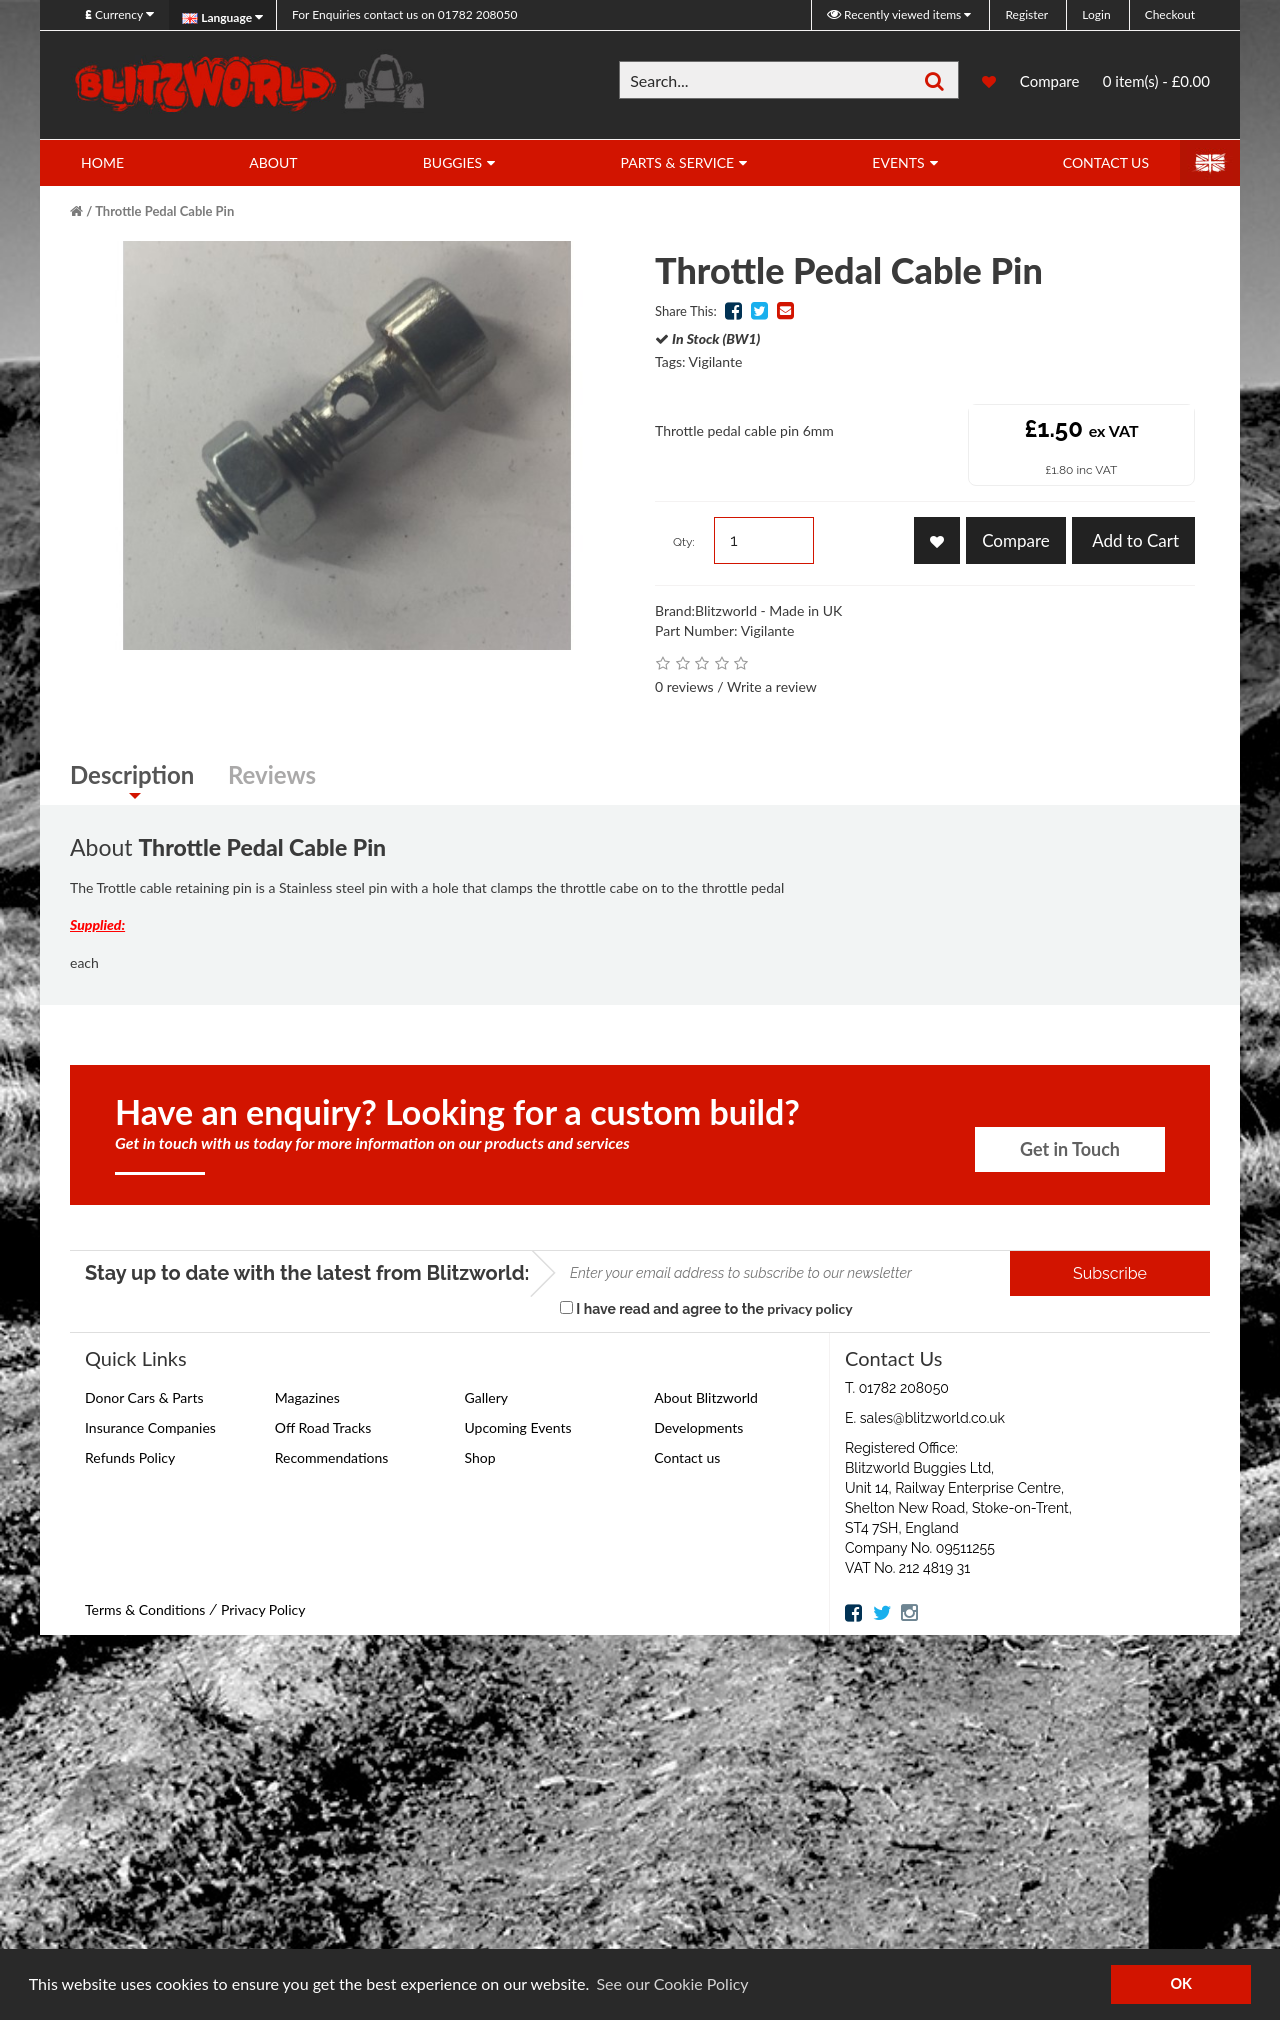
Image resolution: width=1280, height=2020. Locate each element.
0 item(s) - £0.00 (1156, 81)
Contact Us (1106, 162)
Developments (698, 1427)
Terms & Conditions (145, 1609)
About (273, 162)
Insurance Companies (150, 1427)
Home (102, 162)
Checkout (1170, 14)
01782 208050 (404, 14)
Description (132, 774)
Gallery (486, 1397)
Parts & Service (677, 162)
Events (898, 162)
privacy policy (809, 1308)
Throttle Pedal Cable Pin (164, 211)
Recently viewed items (895, 14)
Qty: (684, 542)
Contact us (687, 1457)
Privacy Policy (263, 1609)
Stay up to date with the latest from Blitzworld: (307, 1273)
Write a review (772, 686)
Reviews (272, 774)
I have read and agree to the (706, 1308)
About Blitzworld (706, 1397)
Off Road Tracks (323, 1427)
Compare (1050, 83)
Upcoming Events (518, 1427)
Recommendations (332, 1457)
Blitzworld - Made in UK (768, 610)
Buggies (452, 162)
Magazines (307, 1397)
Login (1096, 14)
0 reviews (684, 686)
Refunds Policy (130, 1457)
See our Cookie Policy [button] (672, 1983)
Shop (480, 1457)
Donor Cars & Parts (144, 1397)
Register (1026, 14)
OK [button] (1181, 1983)
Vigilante (716, 361)
